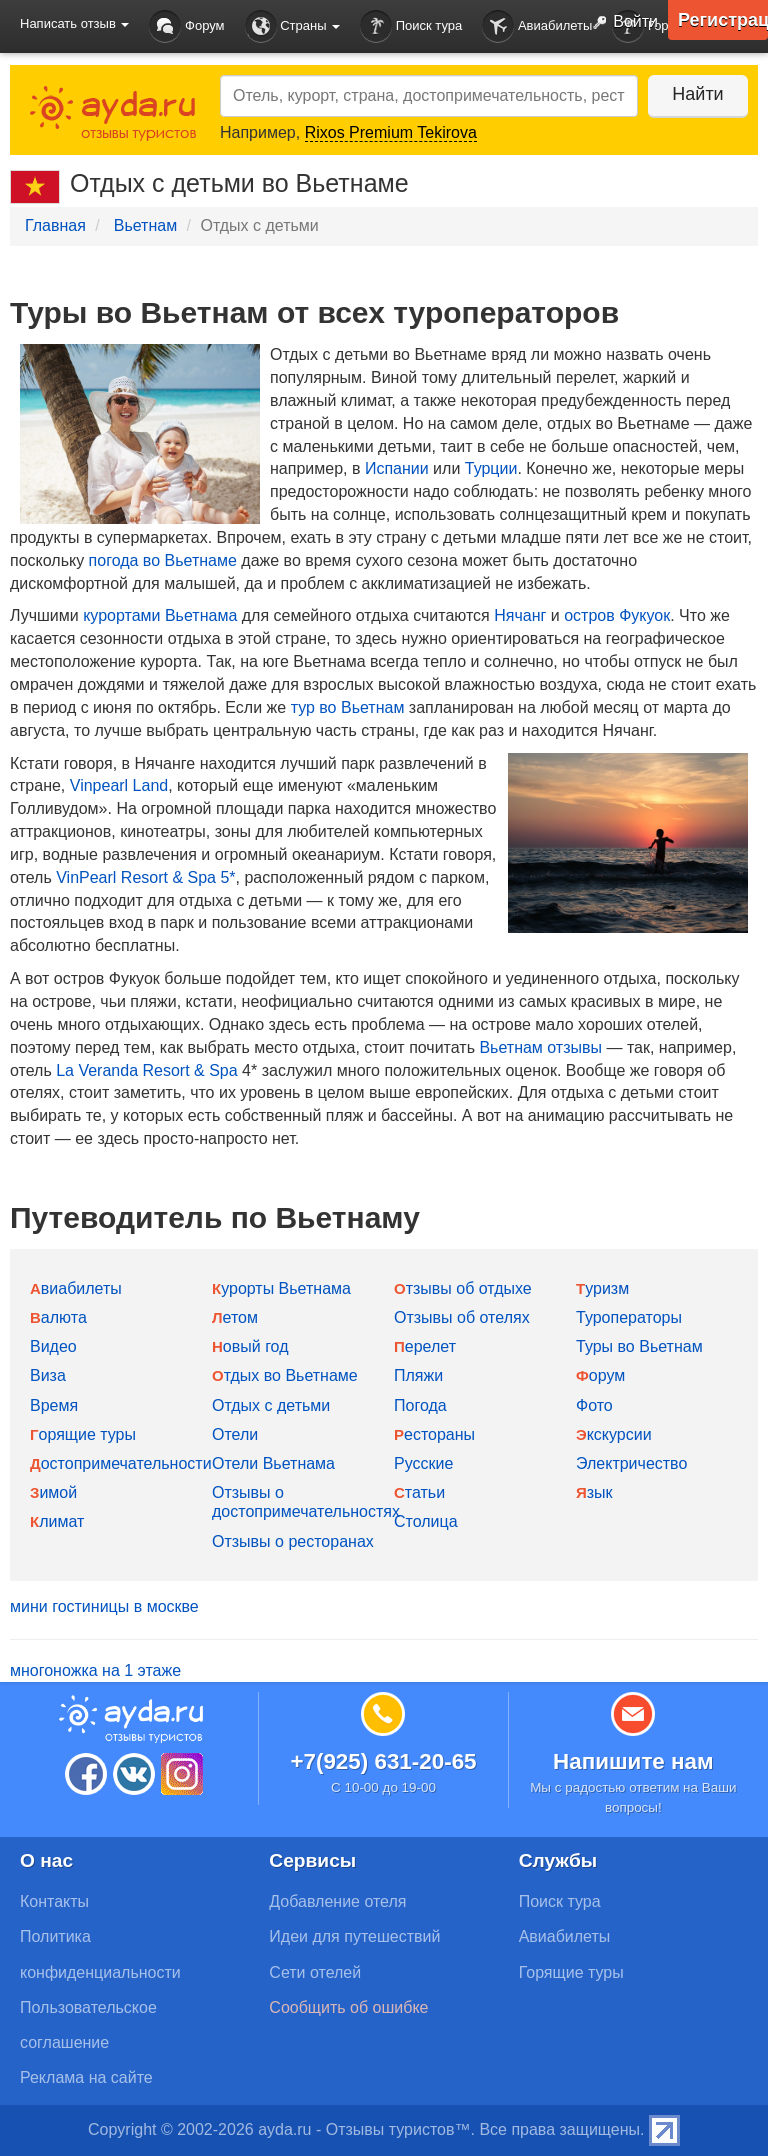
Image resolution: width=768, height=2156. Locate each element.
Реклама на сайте (86, 2077)
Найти (697, 94)
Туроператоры (629, 1317)
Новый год (250, 1346)
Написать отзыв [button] (74, 23)
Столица (426, 1521)
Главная (55, 225)
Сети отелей (315, 1972)
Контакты (54, 1901)
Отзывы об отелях (462, 1317)
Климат (57, 1521)
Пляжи (418, 1375)
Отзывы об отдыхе (463, 1288)
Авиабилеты (537, 26)
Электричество (631, 1463)
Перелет (425, 1346)
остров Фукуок (617, 615)
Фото (594, 1405)
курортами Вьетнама (160, 615)
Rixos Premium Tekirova (391, 132)
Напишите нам (633, 1761)
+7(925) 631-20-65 (383, 1761)
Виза (48, 1375)
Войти (621, 23)
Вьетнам (145, 225)
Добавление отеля (337, 1901)
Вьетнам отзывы (540, 1047)
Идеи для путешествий (354, 1936)
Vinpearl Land (119, 785)
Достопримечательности (121, 1463)
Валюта (58, 1317)
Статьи (419, 1492)
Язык (594, 1492)
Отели (235, 1434)
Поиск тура (411, 26)
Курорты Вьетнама (281, 1288)
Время (54, 1405)
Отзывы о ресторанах (293, 1541)
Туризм (602, 1288)
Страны (293, 26)
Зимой (53, 1492)
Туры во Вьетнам (639, 1346)
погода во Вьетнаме (163, 560)
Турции (491, 468)
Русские (423, 1463)
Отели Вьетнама (273, 1463)
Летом (235, 1317)
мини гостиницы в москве (104, 1606)
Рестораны (434, 1434)
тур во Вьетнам (348, 707)
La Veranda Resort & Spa (146, 1070)
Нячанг (520, 615)
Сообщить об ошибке (348, 2007)
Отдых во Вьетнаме (285, 1375)
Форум (186, 26)
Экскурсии (614, 1434)
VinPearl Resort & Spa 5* (145, 877)
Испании (397, 468)
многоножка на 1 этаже (95, 1670)
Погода (420, 1405)
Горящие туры (83, 1434)
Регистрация (723, 20)
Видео (53, 1346)
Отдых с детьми (271, 1405)
